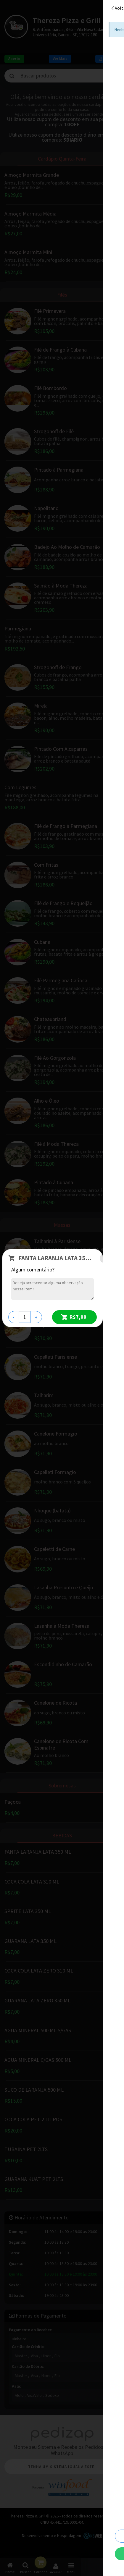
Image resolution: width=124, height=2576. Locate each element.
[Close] (110, 1258)
